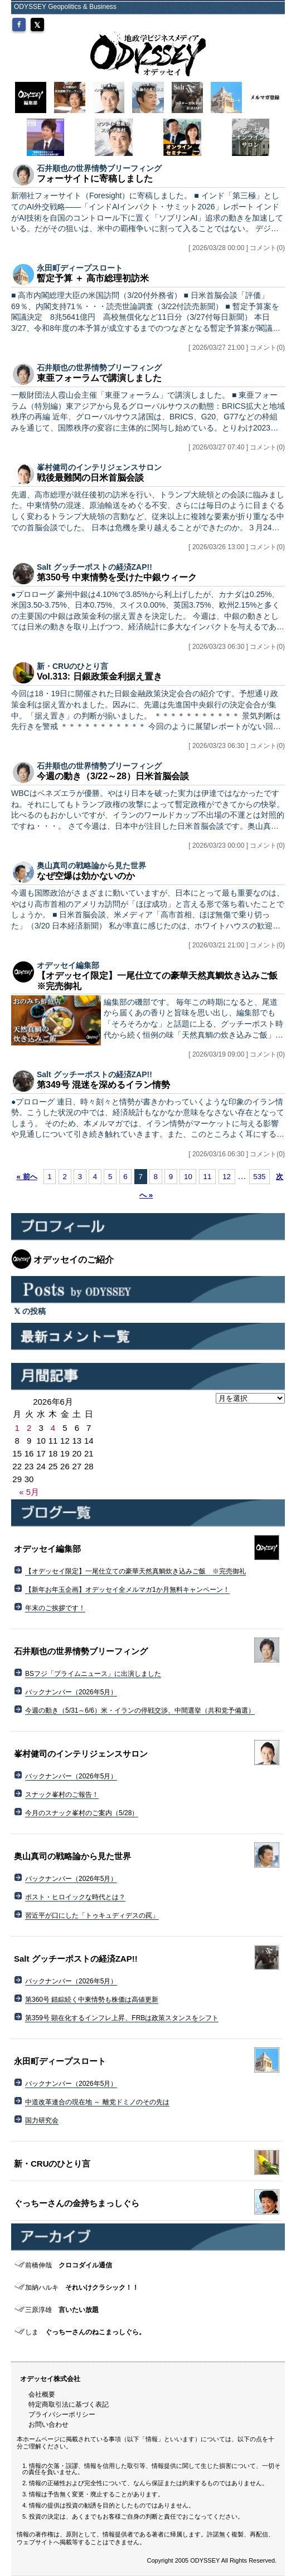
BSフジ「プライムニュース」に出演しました (93, 1674)
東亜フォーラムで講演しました (99, 378)
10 (188, 1176)
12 (226, 1176)
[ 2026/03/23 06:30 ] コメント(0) (236, 647)
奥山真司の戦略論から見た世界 (91, 865)
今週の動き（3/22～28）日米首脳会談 (113, 776)
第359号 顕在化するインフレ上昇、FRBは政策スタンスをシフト (122, 2018)
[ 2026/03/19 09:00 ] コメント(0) (236, 1054)
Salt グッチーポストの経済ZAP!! (94, 567)
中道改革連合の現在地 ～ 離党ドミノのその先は (97, 2102)
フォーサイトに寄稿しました (95, 178)
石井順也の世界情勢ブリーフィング (99, 168)
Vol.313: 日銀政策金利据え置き (99, 676)
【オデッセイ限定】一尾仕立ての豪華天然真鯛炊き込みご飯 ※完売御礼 (135, 1571)
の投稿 (30, 1311)
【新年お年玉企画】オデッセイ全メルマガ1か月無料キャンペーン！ (127, 1589)
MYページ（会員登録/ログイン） (227, 21)
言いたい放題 (62, 2310)
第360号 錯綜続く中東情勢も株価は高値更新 (91, 1999)
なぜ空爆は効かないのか (86, 876)
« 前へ (26, 1176)
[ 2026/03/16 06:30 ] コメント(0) (236, 1154)
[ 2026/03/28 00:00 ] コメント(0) (236, 248)
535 (259, 1176)
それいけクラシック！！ (82, 2287)
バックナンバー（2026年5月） (71, 1692)
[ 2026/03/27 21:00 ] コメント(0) (236, 347)
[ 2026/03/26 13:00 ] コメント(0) (236, 547)
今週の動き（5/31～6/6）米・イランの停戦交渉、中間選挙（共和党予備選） (140, 1710)
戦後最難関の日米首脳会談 (90, 477)
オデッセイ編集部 (68, 965)
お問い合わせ (48, 2424)
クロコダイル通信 (68, 2265)
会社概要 (41, 2394)
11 (207, 1176)
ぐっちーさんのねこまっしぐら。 (85, 2332)
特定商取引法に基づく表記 (68, 2404)
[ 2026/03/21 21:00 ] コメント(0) (236, 945)
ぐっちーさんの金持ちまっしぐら (76, 2203)
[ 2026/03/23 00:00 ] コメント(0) (236, 845)
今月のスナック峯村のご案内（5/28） (81, 1813)
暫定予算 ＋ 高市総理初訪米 (93, 278)
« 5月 (29, 1492)
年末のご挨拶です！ (55, 1608)
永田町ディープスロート (80, 267)
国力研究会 (42, 2120)
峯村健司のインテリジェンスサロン (99, 467)
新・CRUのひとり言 (72, 666)
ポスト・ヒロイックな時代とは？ (75, 1897)
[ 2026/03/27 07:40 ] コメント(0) (236, 447)
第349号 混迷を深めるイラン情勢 (103, 1084)
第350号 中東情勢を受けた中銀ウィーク (117, 577)
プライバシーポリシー (61, 2414)
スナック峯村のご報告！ (62, 1794)
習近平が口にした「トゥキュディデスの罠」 (92, 1915)
